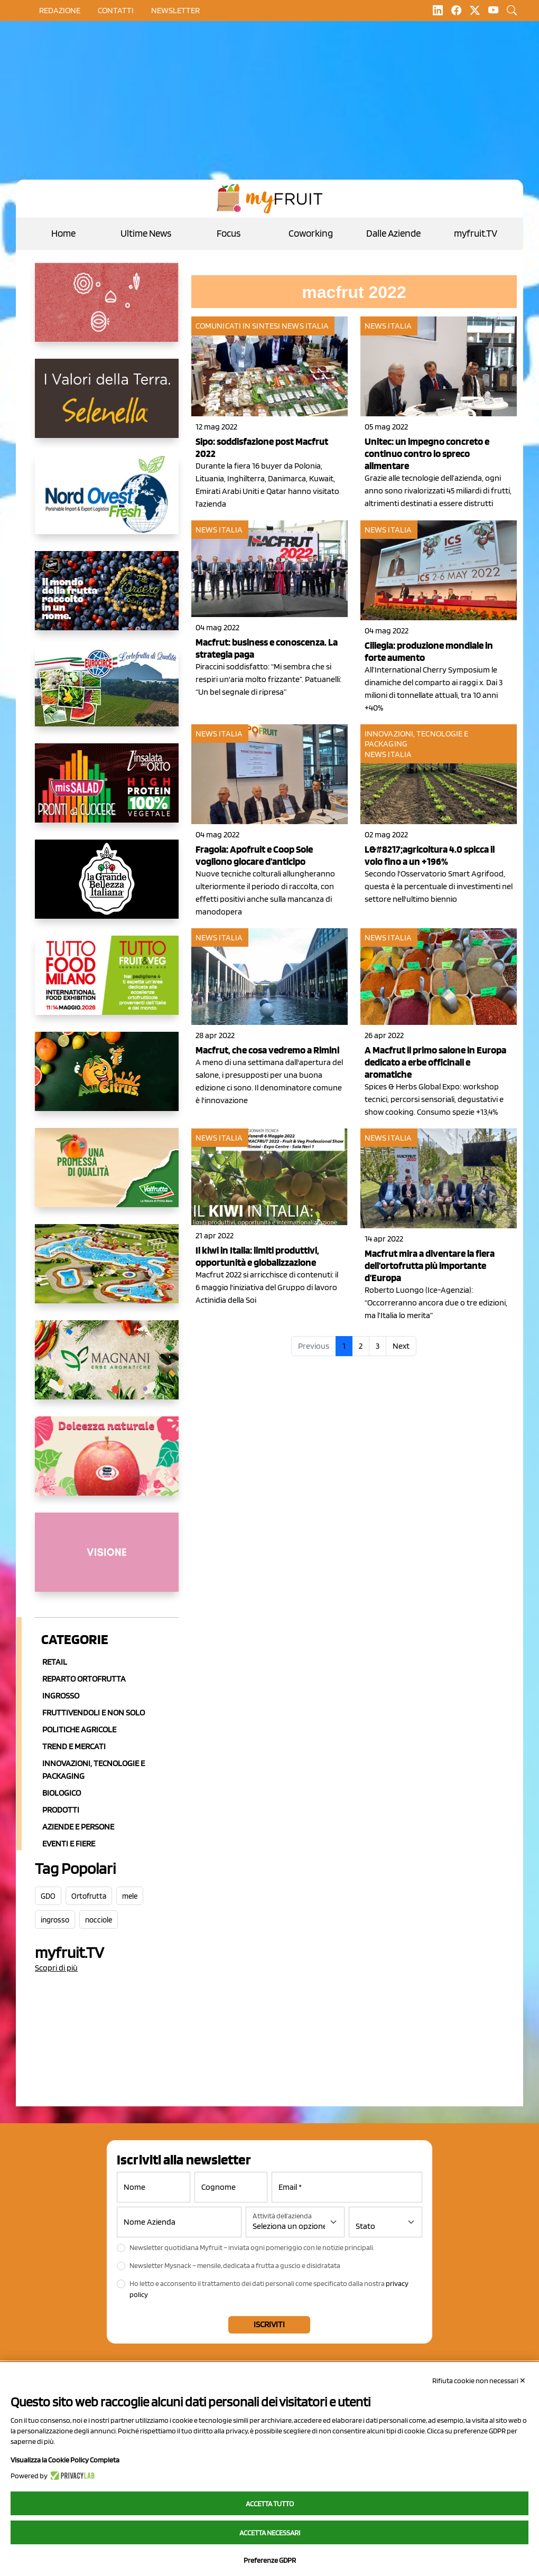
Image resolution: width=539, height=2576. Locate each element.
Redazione (59, 10)
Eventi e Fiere (68, 1843)
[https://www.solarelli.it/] (107, 1272)
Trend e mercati (74, 1746)
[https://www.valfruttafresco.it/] (107, 1176)
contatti (116, 10)
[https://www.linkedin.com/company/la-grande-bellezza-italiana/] (107, 887)
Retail (54, 1662)
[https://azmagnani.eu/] (107, 1368)
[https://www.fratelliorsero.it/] (107, 599)
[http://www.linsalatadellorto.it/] (107, 791)
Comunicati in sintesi (238, 326)
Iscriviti (269, 2324)
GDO (48, 1896)
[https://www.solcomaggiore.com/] (107, 311)
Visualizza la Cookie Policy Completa (65, 2460)
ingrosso (55, 1920)
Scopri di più (56, 1968)
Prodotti (60, 1810)
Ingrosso (60, 1696)
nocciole (98, 1920)
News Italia (305, 326)
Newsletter (175, 10)
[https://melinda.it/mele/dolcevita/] (107, 1464)
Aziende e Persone (78, 1827)
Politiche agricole (79, 1729)
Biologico (61, 1793)
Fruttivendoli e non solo (93, 1712)
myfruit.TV (475, 233)
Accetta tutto (270, 2503)
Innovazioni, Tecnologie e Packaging (93, 1769)
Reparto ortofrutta (84, 1679)
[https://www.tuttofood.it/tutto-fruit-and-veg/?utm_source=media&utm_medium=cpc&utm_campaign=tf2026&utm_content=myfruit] (107, 984)
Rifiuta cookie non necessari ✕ (479, 2380)
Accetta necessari (269, 2532)
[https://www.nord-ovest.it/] (107, 503)
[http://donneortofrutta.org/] (107, 1561)
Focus (228, 233)
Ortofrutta (88, 1896)
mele (129, 1896)
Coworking (311, 233)
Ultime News (145, 233)
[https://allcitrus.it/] (107, 1080)
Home (63, 233)
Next (401, 1346)
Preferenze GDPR (270, 2560)
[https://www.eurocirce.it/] (107, 695)
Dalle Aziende (393, 233)
